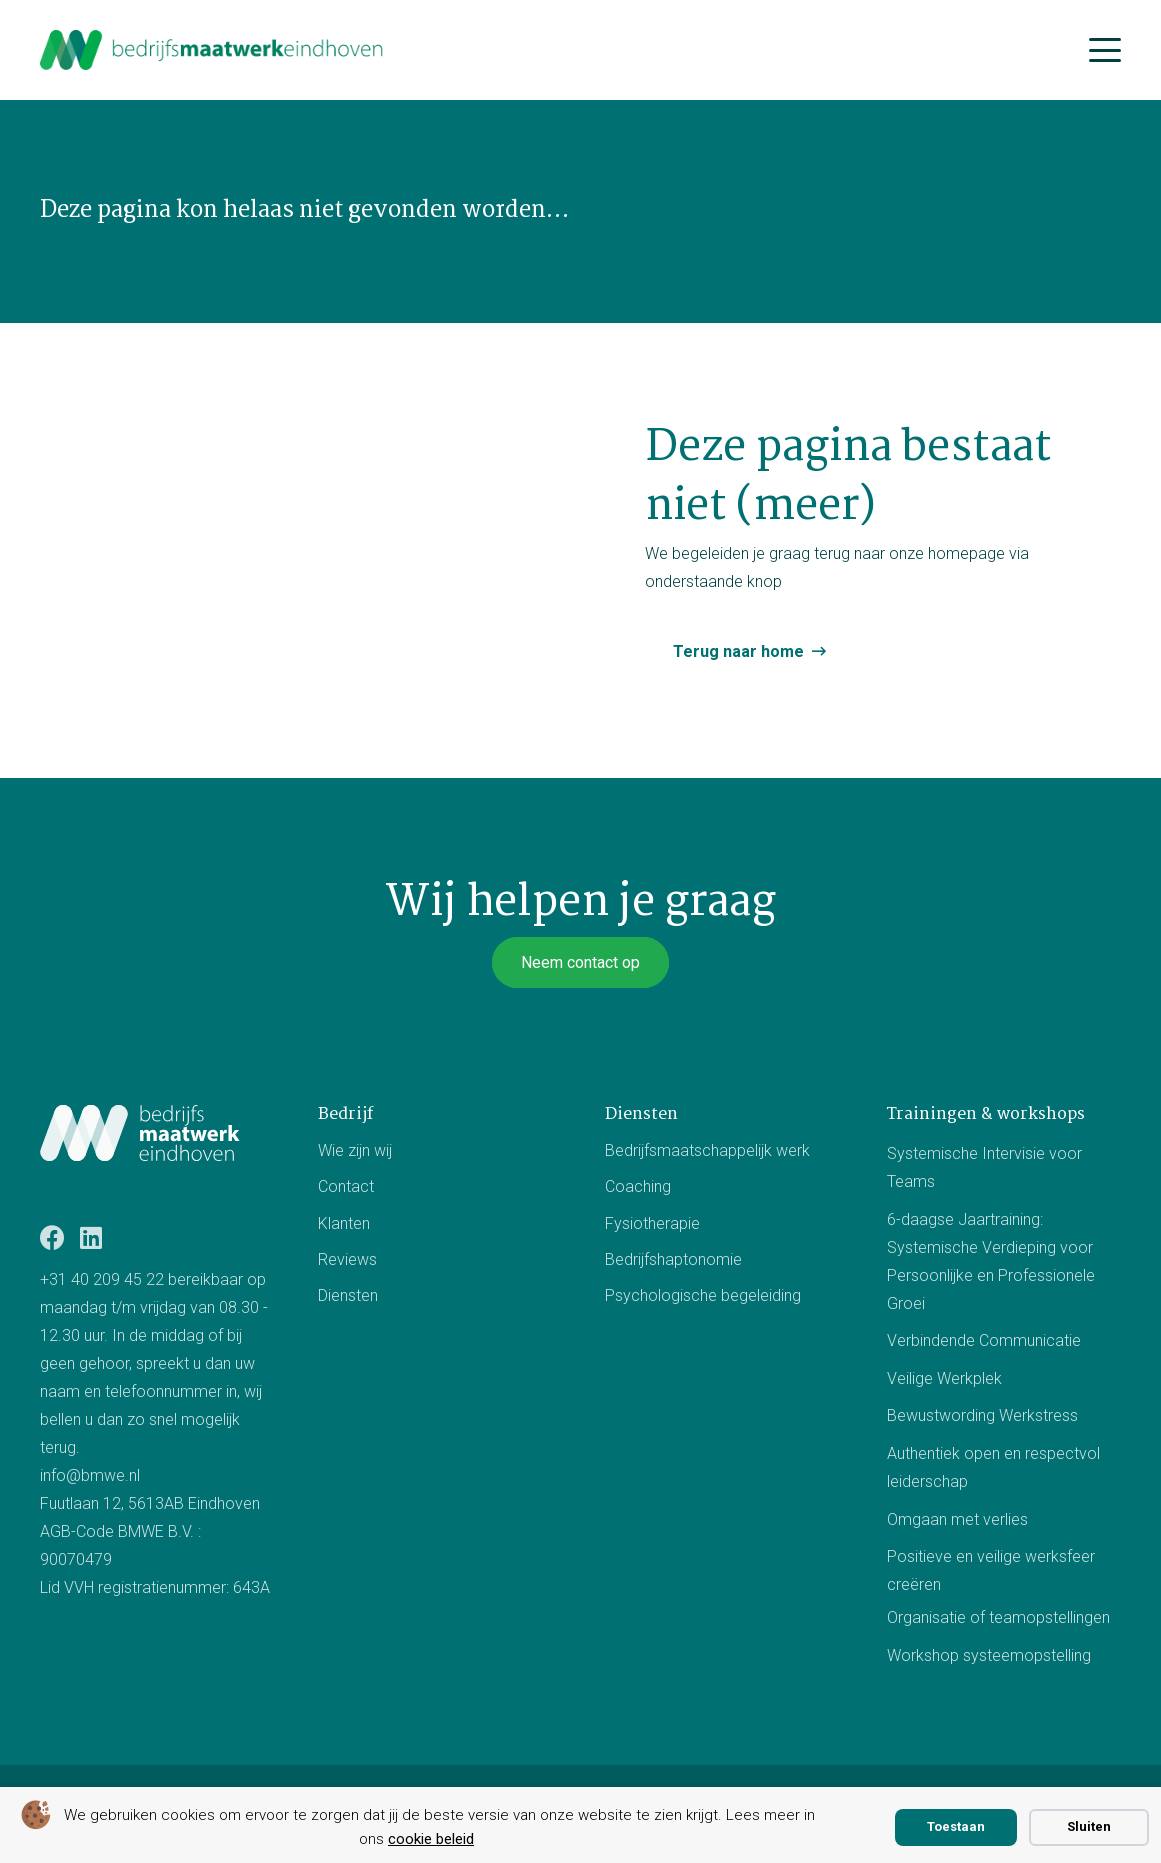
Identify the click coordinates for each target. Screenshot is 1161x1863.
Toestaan (956, 1826)
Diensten (348, 1295)
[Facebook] (52, 1237)
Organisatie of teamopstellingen (998, 1617)
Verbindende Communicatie (984, 1340)
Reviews (347, 1259)
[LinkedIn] (91, 1237)
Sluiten (1089, 1826)
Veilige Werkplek (944, 1378)
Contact (346, 1186)
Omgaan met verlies (957, 1518)
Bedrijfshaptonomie (673, 1259)
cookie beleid (431, 1839)
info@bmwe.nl (90, 1475)
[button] (1105, 50)
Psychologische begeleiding (703, 1295)
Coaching (638, 1186)
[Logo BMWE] (140, 1133)
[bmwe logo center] (212, 50)
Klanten (344, 1223)
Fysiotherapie (652, 1223)
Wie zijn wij (355, 1150)
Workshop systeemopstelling (989, 1654)
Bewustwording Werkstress (982, 1415)
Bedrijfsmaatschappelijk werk (707, 1150)
